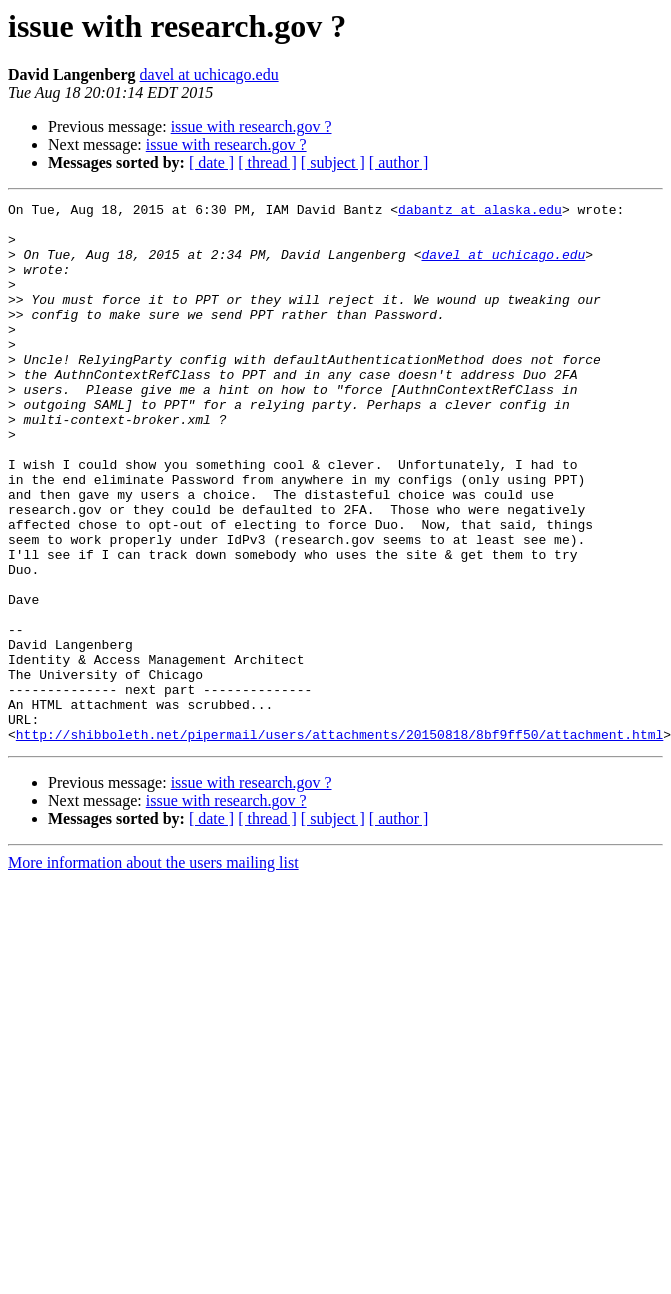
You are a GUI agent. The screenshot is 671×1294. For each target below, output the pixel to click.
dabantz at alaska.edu (480, 212)
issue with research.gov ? (251, 126)
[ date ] (211, 162)
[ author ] (399, 162)
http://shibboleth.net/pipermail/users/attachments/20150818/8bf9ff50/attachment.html (339, 842)
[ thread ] (267, 162)
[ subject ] (333, 162)
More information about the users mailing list (153, 970)
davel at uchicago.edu (209, 74)
